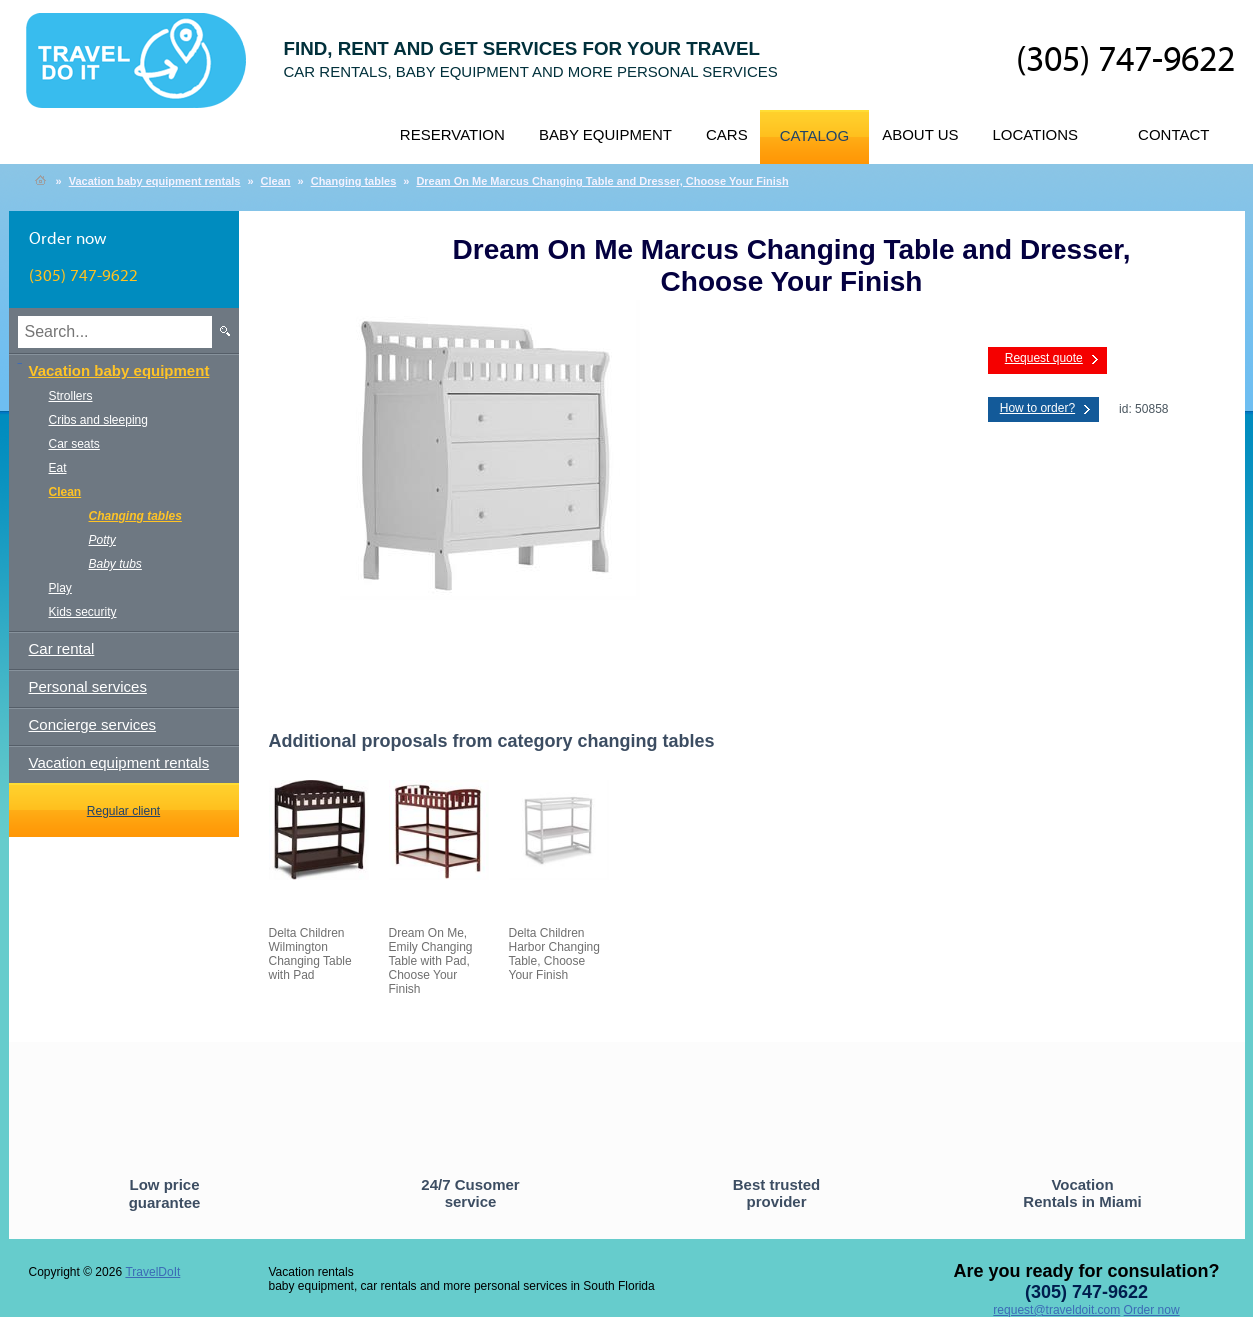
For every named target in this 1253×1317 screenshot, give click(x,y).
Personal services (88, 686)
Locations (1036, 134)
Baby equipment (605, 134)
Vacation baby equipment (119, 370)
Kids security (83, 612)
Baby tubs (115, 564)
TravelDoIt (144, 71)
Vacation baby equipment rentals (155, 181)
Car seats (74, 444)
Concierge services (93, 724)
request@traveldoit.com (1056, 1310)
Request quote (1044, 358)
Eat (58, 468)
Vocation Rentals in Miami (1082, 1193)
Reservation (452, 134)
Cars (727, 134)
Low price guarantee (165, 1193)
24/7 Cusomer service (470, 1193)
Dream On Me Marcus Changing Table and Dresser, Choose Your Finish (602, 181)
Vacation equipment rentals (119, 762)
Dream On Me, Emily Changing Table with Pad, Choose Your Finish (431, 961)
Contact (1173, 134)
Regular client (123, 811)
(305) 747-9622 (1125, 61)
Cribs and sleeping (98, 420)
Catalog (814, 135)
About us (920, 134)
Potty (102, 540)
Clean (276, 181)
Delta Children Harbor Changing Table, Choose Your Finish (554, 954)
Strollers (71, 396)
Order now (1152, 1310)
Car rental (62, 648)
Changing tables (354, 181)
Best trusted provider (777, 1193)
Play (60, 588)
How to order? (1037, 408)
